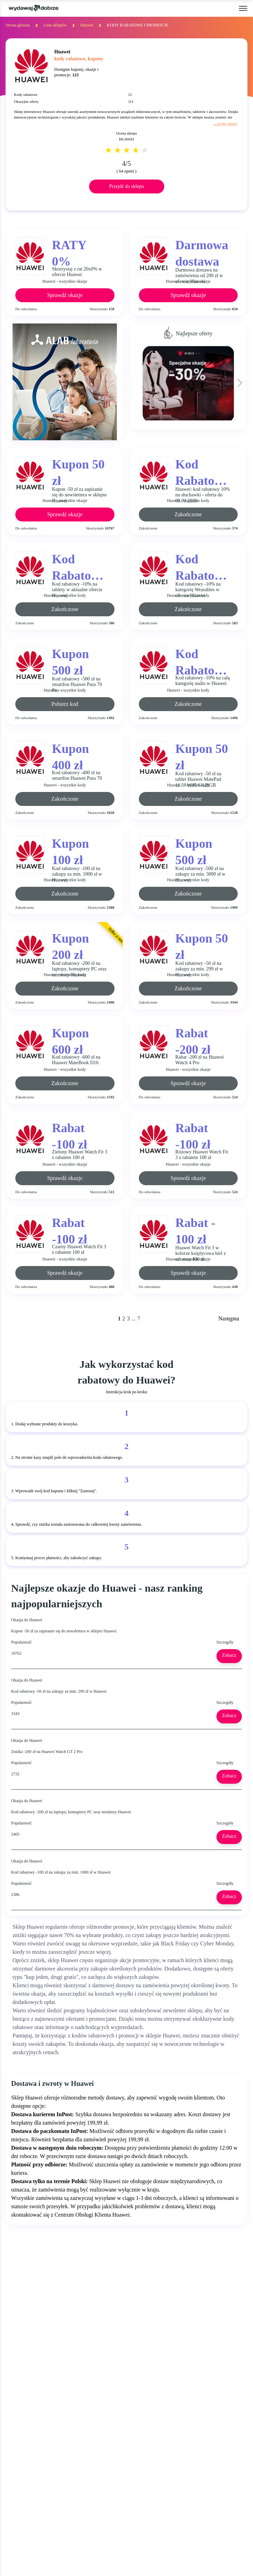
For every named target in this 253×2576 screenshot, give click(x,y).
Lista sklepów (55, 25)
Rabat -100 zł (69, 1135)
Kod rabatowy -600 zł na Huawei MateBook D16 (76, 1060)
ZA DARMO (21, 2397)
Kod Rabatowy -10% (202, 471)
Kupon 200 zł (70, 945)
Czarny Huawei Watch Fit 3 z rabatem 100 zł (79, 1249)
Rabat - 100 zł (195, 1230)
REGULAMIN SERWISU (159, 2383)
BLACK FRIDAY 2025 (33, 2410)
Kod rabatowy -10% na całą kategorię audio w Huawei (202, 680)
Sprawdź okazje (64, 295)
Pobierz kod (65, 704)
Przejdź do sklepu (126, 186)
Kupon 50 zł (78, 471)
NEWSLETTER (25, 2479)
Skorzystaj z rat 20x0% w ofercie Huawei (77, 271)
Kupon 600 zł (70, 1040)
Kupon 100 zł (70, 851)
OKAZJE (17, 2357)
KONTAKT (20, 2465)
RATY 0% (69, 252)
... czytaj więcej (225, 123)
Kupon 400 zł (70, 756)
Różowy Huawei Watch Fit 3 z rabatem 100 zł (201, 1154)
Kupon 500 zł (70, 661)
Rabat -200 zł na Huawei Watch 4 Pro (199, 1060)
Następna (228, 1318)
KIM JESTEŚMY (150, 2357)
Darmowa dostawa (201, 252)
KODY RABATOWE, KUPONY (44, 2370)
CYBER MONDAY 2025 (35, 2423)
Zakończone (188, 514)
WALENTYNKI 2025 (31, 2437)
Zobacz (232, 1655)
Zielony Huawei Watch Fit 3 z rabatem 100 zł (79, 1154)
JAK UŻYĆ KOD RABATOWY (166, 2370)
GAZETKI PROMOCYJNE (38, 2383)
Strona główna (18, 25)
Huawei (86, 25)
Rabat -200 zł (193, 1040)
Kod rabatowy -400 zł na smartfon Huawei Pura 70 (77, 775)
